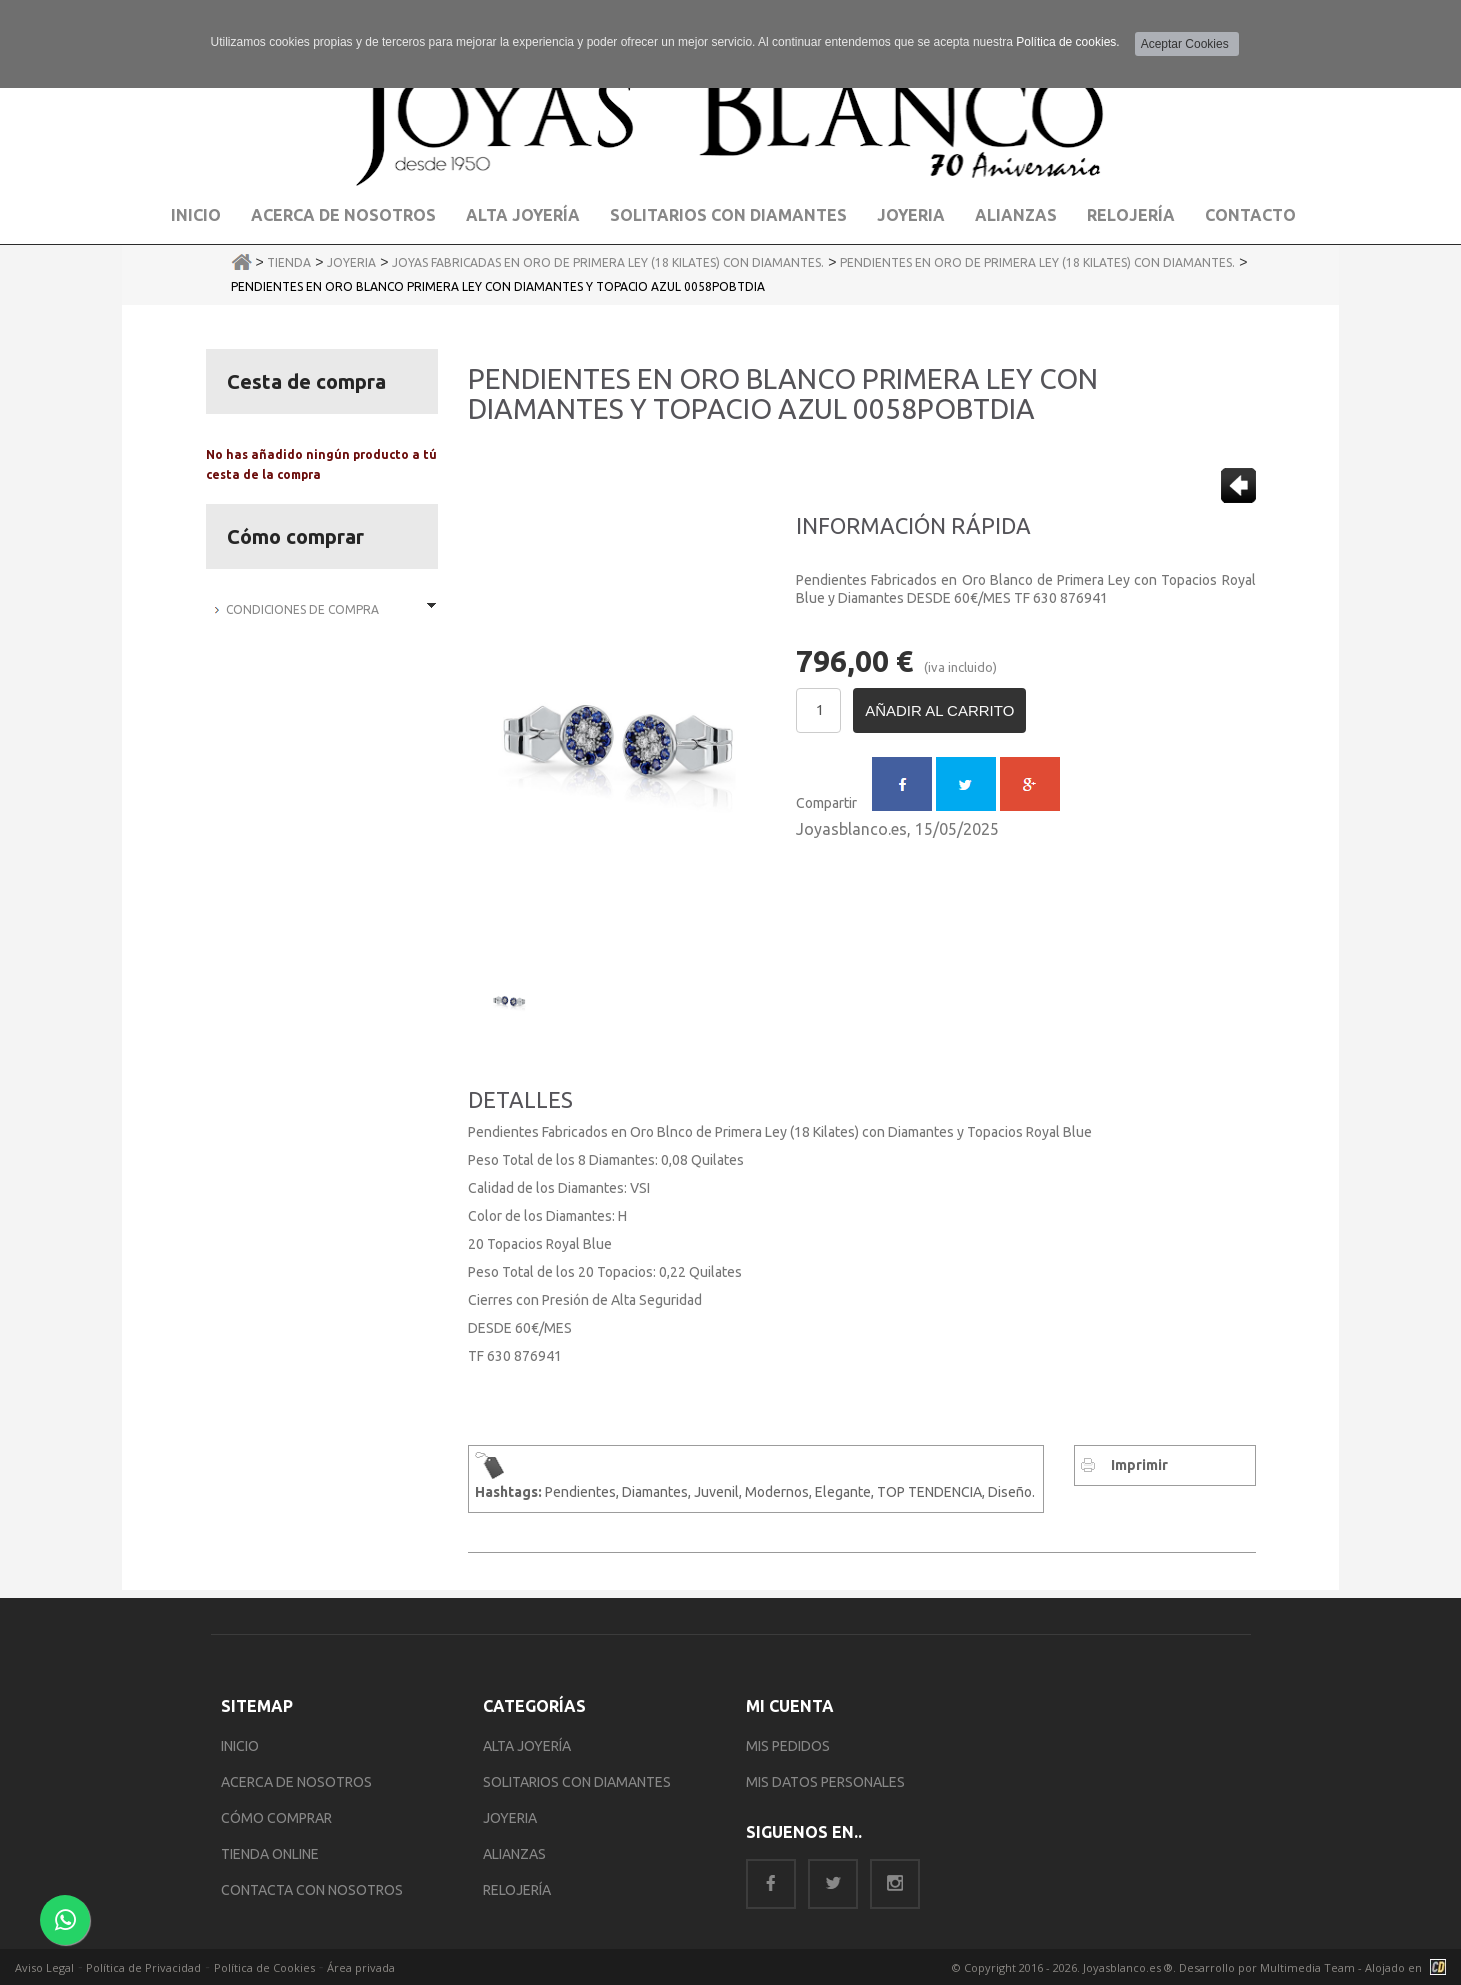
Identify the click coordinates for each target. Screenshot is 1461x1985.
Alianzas (1016, 215)
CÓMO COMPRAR (276, 1818)
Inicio (196, 215)
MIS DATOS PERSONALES (825, 1782)
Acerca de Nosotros (343, 215)
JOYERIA (510, 1818)
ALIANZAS (514, 1854)
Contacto (1250, 215)
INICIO (240, 1746)
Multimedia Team (1307, 1967)
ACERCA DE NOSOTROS (296, 1782)
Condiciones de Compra (302, 609)
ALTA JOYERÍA (527, 1746)
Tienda (289, 262)
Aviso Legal (44, 1967)
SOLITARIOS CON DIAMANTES (577, 1782)
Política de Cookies (264, 1967)
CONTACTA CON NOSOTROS (312, 1890)
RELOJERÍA (517, 1890)
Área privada (361, 1967)
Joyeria (911, 215)
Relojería (1131, 215)
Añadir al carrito (939, 710)
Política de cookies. (1067, 42)
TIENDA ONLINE (270, 1854)
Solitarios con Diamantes (728, 215)
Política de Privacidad (143, 1967)
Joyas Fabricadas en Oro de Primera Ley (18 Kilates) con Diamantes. (608, 262)
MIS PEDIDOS (788, 1746)
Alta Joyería (523, 215)
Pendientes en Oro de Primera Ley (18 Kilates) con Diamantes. (1037, 262)
